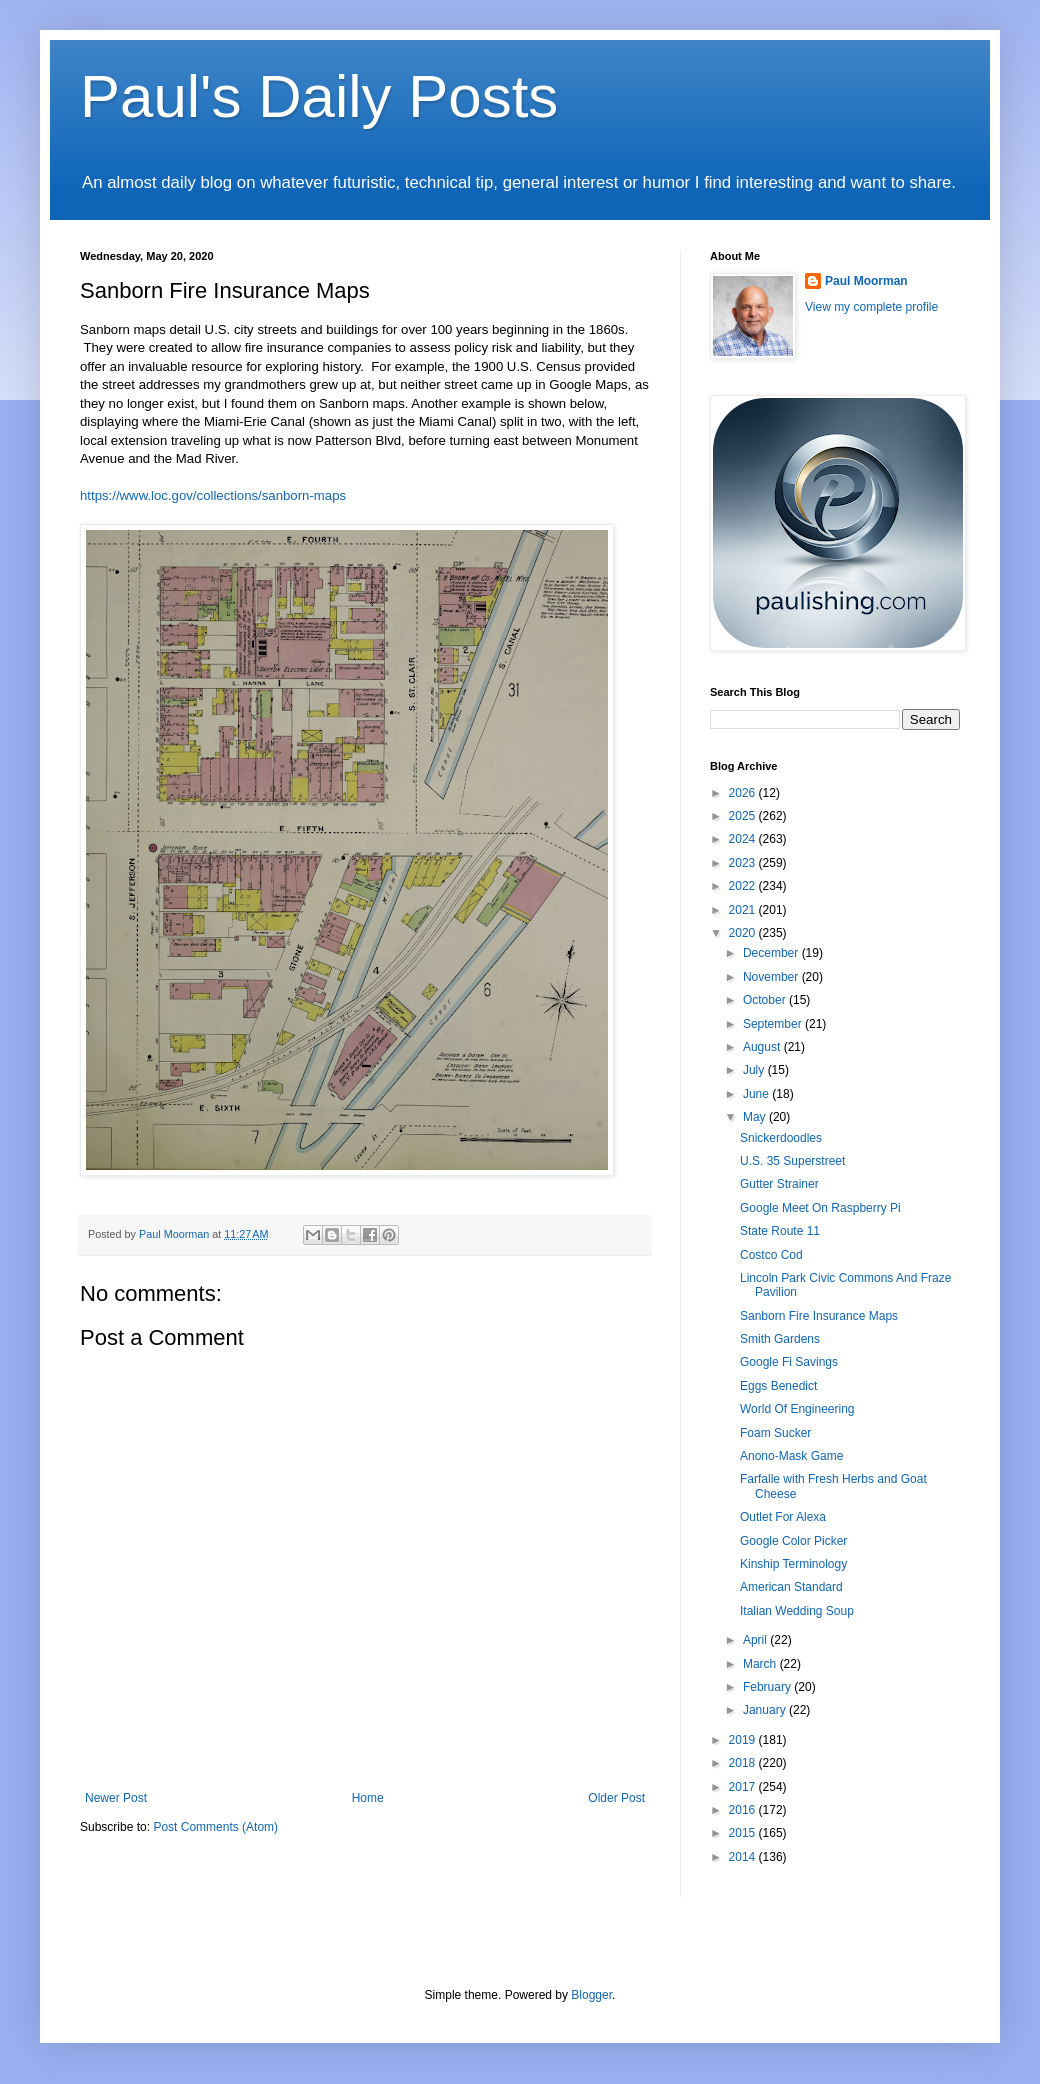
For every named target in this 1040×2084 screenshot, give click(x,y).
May (756, 1117)
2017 (744, 1787)
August (763, 1047)
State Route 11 (780, 1231)
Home (368, 1798)
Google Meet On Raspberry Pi (820, 1208)
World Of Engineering (797, 1409)
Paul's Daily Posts (319, 96)
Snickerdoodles (781, 1138)
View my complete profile (871, 307)
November (772, 977)
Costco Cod (771, 1255)
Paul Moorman (866, 281)
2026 (744, 793)
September (774, 1024)
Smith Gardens (780, 1339)
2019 (744, 1740)
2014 (744, 1857)
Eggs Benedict (778, 1386)
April (756, 1640)
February (768, 1687)
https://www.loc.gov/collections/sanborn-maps (213, 495)
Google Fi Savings (789, 1362)
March (761, 1664)
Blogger (591, 1995)
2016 (744, 1810)
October (766, 1000)
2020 (744, 933)
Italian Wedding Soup (797, 1611)
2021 (744, 910)
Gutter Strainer (779, 1184)
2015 (744, 1833)
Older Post (616, 1798)
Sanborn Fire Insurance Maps (819, 1316)
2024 (744, 839)
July (755, 1070)
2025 (744, 816)
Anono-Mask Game (791, 1456)
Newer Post (116, 1798)
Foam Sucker (775, 1433)
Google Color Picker (793, 1541)
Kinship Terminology (793, 1564)
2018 (744, 1763)
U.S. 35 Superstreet (792, 1161)
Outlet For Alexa (783, 1517)
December (772, 953)
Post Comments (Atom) (215, 1827)
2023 (744, 863)
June (757, 1094)
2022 (744, 886)
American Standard (791, 1587)
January (766, 1710)
